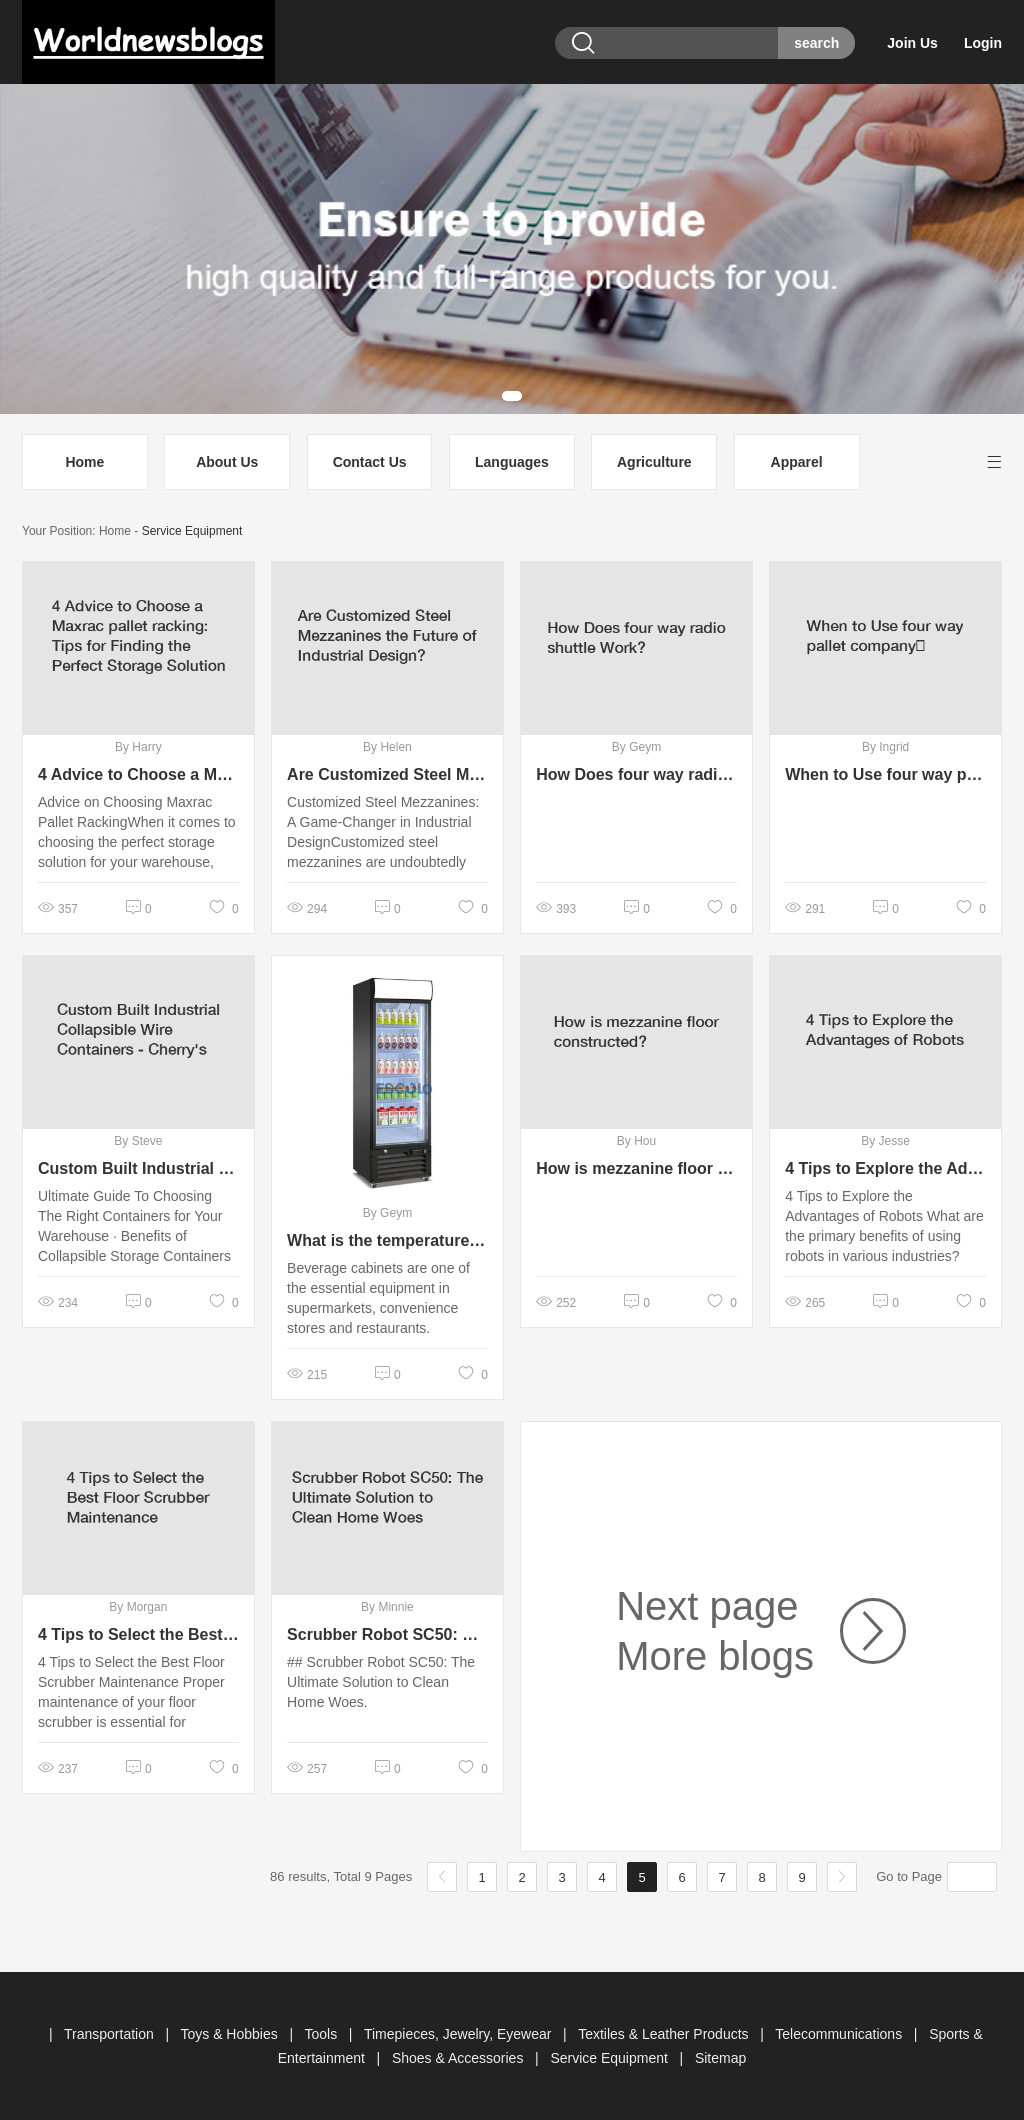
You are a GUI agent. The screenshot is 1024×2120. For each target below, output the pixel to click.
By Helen (387, 747)
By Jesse (885, 1141)
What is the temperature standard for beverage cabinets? (387, 1240)
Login (983, 43)
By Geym (636, 747)
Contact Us (370, 462)
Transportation (111, 2034)
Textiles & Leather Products (665, 2034)
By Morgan (138, 1607)
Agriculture (654, 462)
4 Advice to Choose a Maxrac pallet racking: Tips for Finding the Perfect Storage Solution (138, 774)
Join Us (912, 43)
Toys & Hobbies (230, 2034)
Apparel (797, 462)
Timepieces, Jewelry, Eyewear (459, 2034)
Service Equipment (192, 531)
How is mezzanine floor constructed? (636, 1168)
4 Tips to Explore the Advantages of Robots (885, 1168)
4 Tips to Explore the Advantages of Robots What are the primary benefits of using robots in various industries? (884, 1226)
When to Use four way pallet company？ (885, 774)
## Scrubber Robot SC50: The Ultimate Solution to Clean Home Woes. (381, 1682)
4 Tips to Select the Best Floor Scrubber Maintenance (138, 1634)
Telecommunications (840, 2034)
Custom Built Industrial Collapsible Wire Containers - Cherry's (138, 1168)
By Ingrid (885, 747)
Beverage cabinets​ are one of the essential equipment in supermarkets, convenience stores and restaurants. (378, 1298)
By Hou (636, 1141)
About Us (227, 462)
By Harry (138, 747)
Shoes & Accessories (459, 2058)
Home (84, 462)
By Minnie (387, 1607)
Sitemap (720, 2058)
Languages (512, 462)
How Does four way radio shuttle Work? (636, 774)
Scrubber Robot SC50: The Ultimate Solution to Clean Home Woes (387, 1634)
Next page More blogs (715, 1631)
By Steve (138, 1141)
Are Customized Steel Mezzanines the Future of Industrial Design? (387, 774)
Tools (322, 2034)
